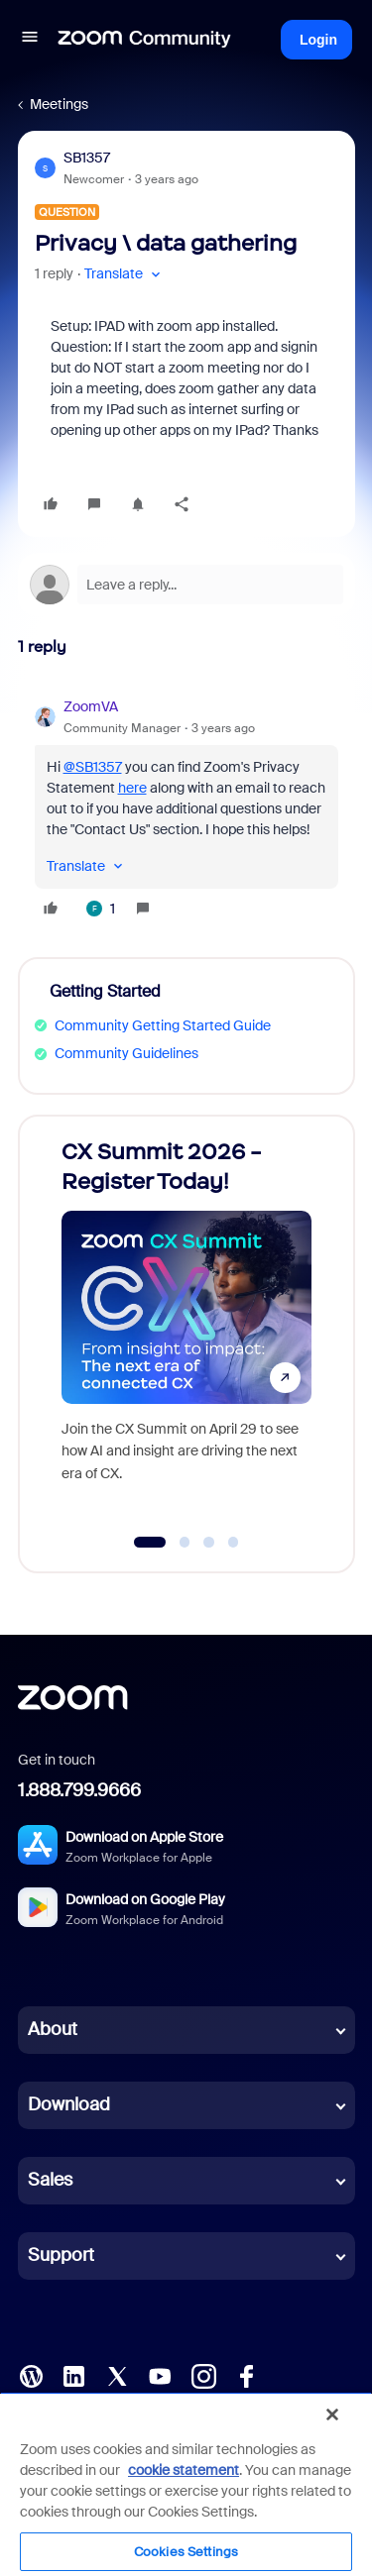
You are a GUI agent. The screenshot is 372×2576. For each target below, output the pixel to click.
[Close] (332, 2414)
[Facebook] (246, 2374)
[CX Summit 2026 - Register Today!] (186, 1325)
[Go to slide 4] (233, 1543)
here (132, 788)
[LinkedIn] (73, 2374)
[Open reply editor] (186, 584)
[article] (186, 810)
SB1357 (86, 157)
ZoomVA (90, 706)
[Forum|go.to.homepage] (145, 40)
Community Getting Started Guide (163, 1025)
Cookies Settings (186, 2551)
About (52, 2029)
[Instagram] (203, 2374)
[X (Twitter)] (117, 2374)
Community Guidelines (126, 1053)
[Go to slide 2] (184, 1543)
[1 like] (100, 908)
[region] (186, 2484)
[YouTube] (160, 2374)
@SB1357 (92, 767)
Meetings (59, 104)
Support (61, 2255)
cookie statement (183, 2470)
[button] (30, 39)
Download (69, 2104)
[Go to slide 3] (209, 1543)
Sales (50, 2180)
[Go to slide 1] (149, 1543)
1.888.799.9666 (79, 1790)
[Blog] (31, 2374)
